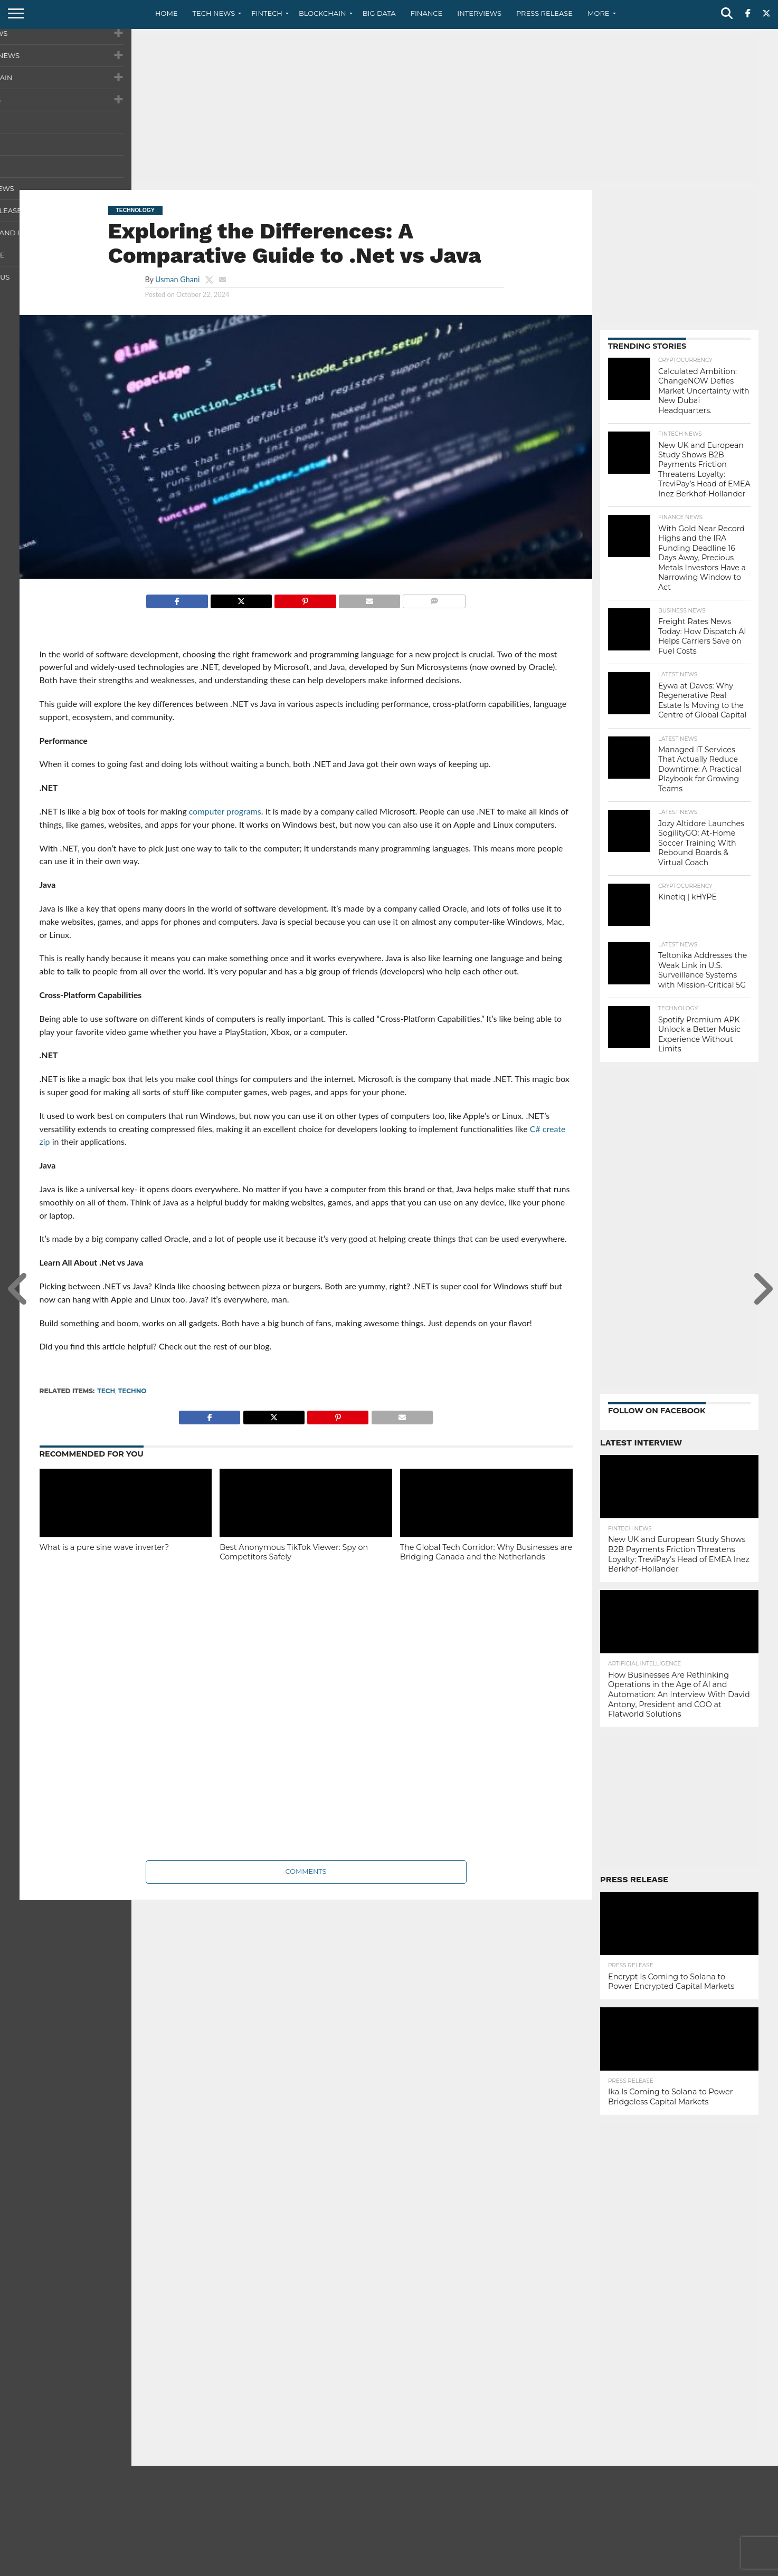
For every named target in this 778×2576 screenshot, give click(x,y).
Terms (703, 2567)
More (598, 13)
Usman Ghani (177, 279)
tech (106, 1391)
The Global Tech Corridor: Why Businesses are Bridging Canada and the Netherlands (486, 1552)
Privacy (669, 2567)
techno (132, 1391)
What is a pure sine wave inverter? (104, 1547)
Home (166, 13)
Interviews (479, 13)
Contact (632, 2567)
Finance (427, 13)
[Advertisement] (389, 108)
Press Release (544, 13)
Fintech (266, 13)
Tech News (214, 13)
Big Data (379, 13)
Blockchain (322, 13)
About (596, 2567)
